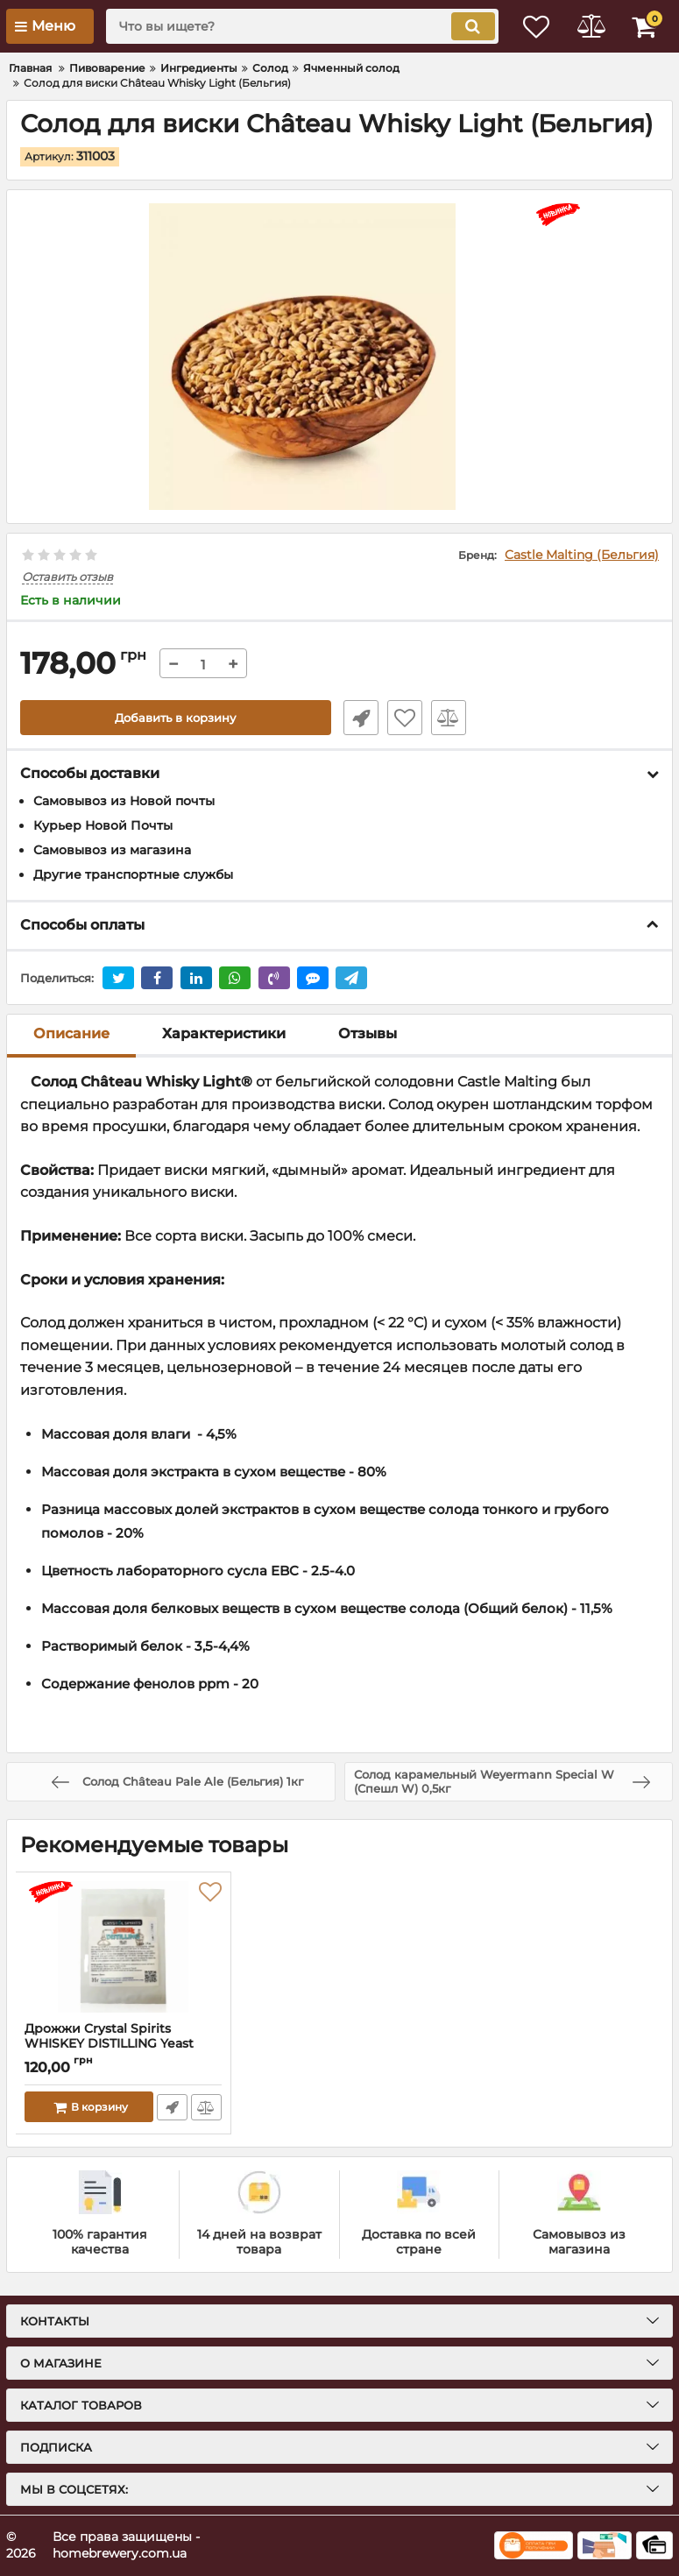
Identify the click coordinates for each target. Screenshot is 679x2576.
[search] (291, 26)
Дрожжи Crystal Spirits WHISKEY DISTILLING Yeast (123, 2044)
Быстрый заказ (357, 718)
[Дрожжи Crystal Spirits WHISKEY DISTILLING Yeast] (123, 1947)
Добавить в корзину (176, 718)
